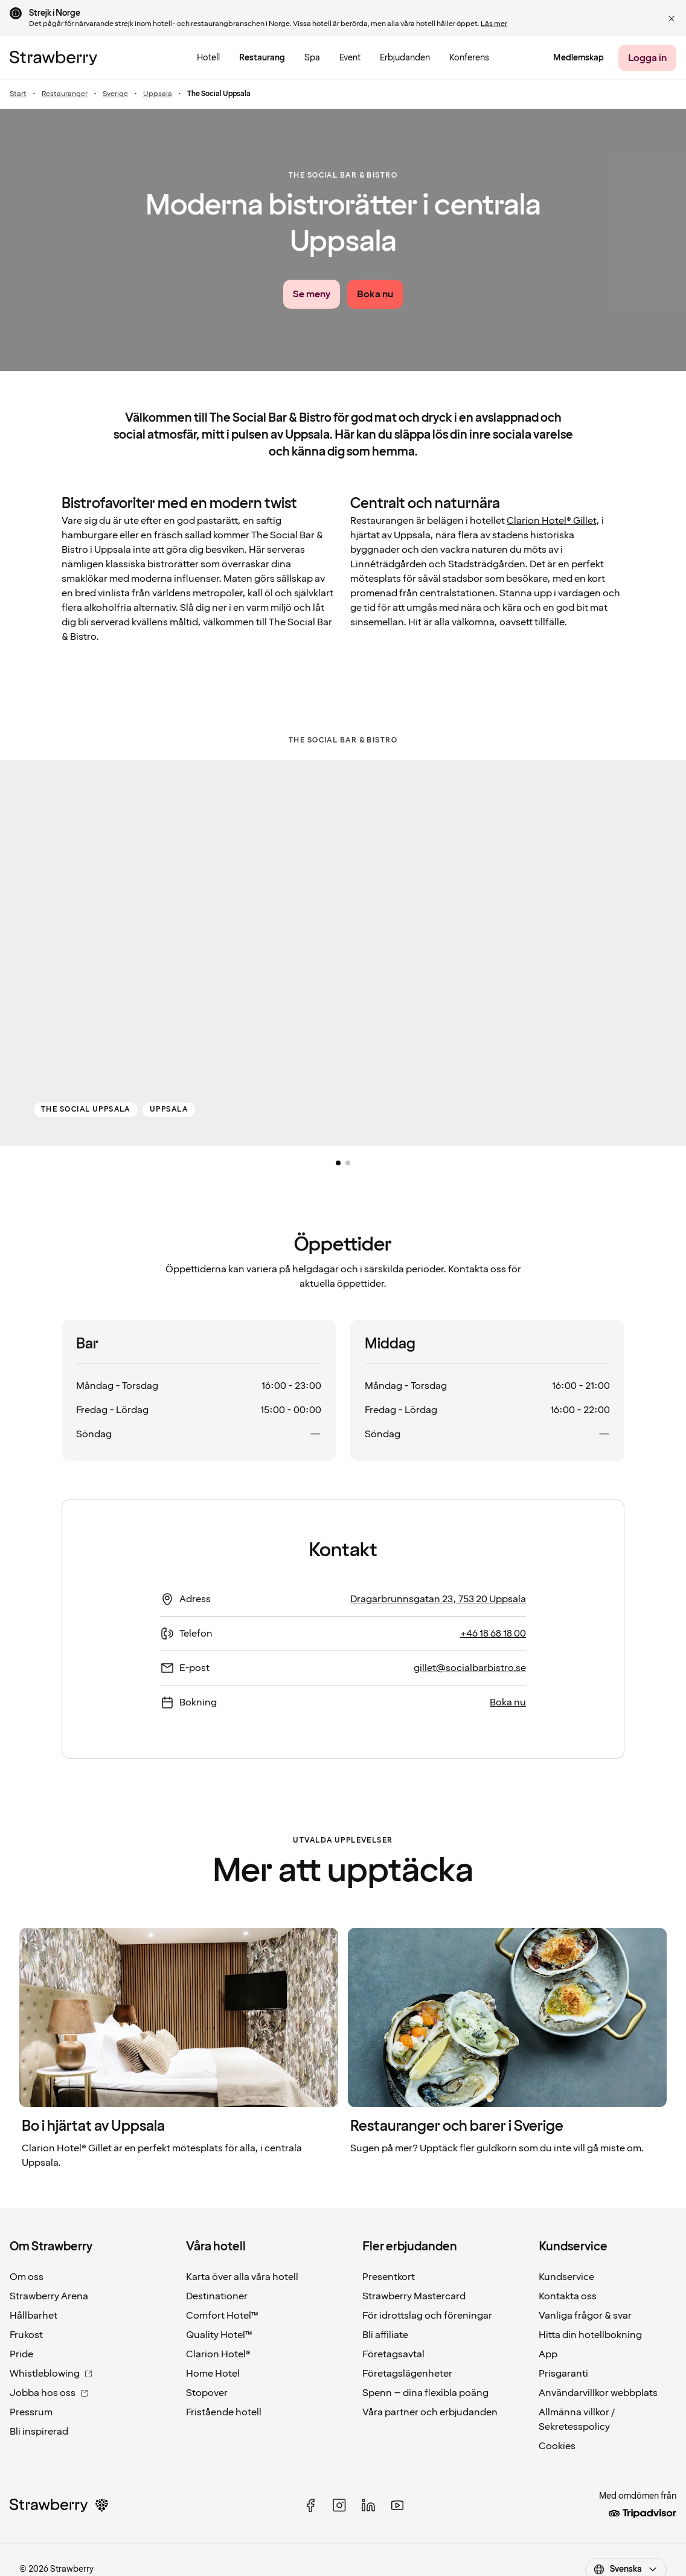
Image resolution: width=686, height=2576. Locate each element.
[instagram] (339, 2505)
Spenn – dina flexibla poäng (425, 2393)
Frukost (26, 2335)
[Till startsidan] (53, 58)
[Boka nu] (375, 294)
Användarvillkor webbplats (598, 2393)
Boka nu (508, 1702)
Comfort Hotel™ (222, 2315)
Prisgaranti (563, 2373)
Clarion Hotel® (218, 2354)
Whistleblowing (51, 2373)
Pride (21, 2354)
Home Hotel (213, 2373)
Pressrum (31, 2412)
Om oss (26, 2277)
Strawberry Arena (49, 2296)
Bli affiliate (385, 2335)
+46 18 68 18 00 (493, 1633)
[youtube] (397, 2505)
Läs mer (494, 24)
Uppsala (157, 94)
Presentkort (388, 2277)
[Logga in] (647, 58)
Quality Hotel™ (219, 2335)
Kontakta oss (568, 2296)
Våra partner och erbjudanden (430, 2412)
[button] (671, 19)
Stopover (207, 2393)
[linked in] (368, 2505)
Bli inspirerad (39, 2431)
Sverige (115, 94)
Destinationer (217, 2296)
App (548, 2354)
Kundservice (566, 2277)
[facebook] (310, 2505)
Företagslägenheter (407, 2373)
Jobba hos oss (49, 2393)
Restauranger (65, 94)
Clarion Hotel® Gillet (551, 520)
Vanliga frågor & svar (585, 2315)
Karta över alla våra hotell (242, 2277)
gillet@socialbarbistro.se (470, 1668)
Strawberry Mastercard (414, 2296)
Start (18, 94)
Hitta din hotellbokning (590, 2335)
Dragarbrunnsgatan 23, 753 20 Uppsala (438, 1599)
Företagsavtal (393, 2354)
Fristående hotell (223, 2412)
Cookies (557, 2446)
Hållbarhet (33, 2315)
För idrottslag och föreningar (427, 2315)
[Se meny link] (311, 294)
